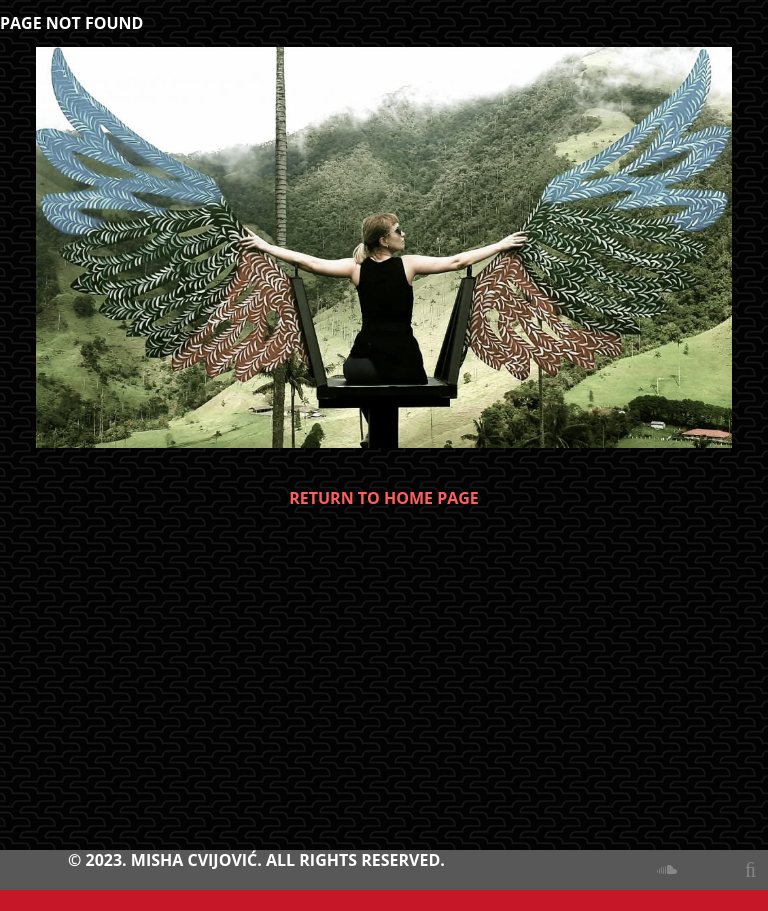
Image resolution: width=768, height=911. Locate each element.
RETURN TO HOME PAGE (384, 498)
